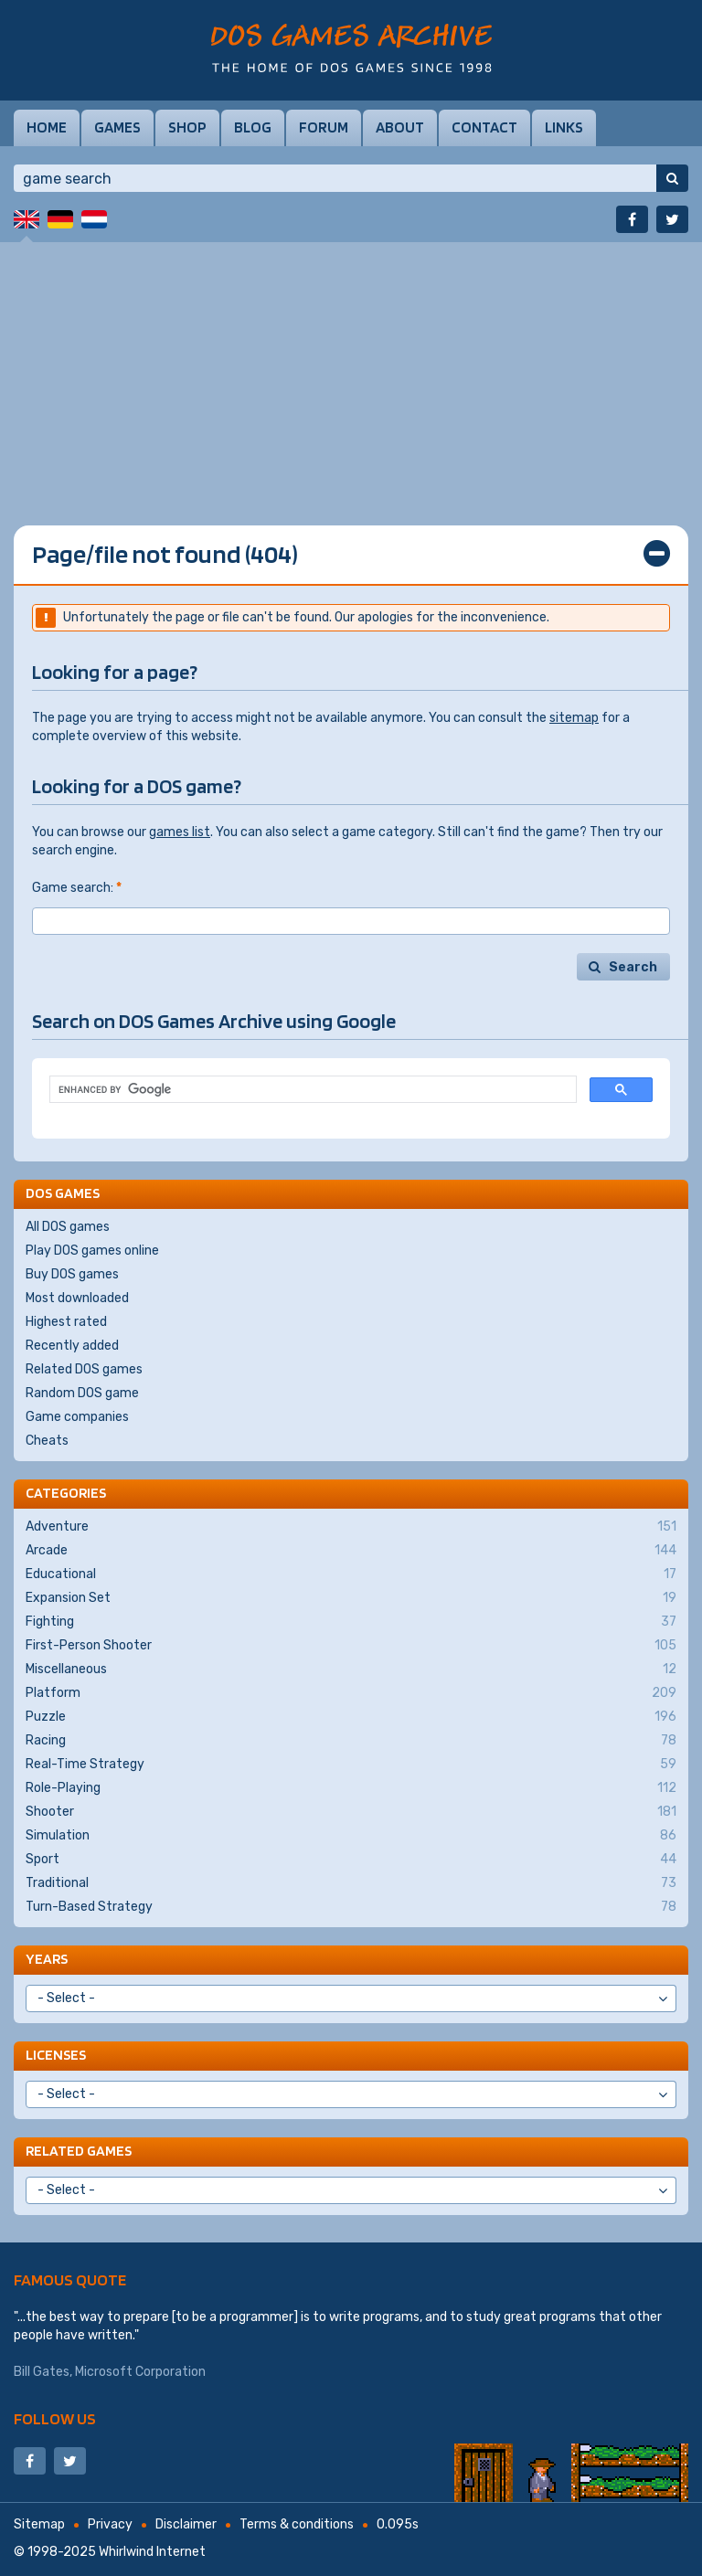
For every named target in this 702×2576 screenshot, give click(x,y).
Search (633, 967)
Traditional (351, 1883)
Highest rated (66, 1322)
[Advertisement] (351, 370)
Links (564, 127)
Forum (323, 127)
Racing (351, 1741)
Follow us (55, 2418)
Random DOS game (82, 1393)
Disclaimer (186, 2524)
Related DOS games (84, 1369)
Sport (351, 1859)
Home (47, 127)
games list (179, 832)
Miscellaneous (351, 1669)
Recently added (72, 1345)
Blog (252, 127)
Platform (351, 1693)
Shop (187, 127)
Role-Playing (351, 1788)
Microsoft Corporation (140, 2372)
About (400, 127)
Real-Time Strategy (351, 1764)
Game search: (77, 888)
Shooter (351, 1812)
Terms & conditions (296, 2524)
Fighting (351, 1622)
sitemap (574, 718)
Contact (484, 127)
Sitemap (39, 2524)
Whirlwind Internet (152, 2552)
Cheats (47, 1440)
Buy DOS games (72, 1274)
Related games (79, 2150)
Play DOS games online (92, 1250)
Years (47, 1958)
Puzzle (351, 1717)
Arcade (351, 1551)
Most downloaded (77, 1298)
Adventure (351, 1527)
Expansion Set (351, 1598)
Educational (351, 1574)
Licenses (56, 2054)
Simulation (351, 1836)
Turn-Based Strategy (351, 1907)
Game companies (77, 1417)
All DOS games (68, 1227)
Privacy (110, 2524)
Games (117, 127)
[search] (311, 1089)
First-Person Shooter (351, 1646)
